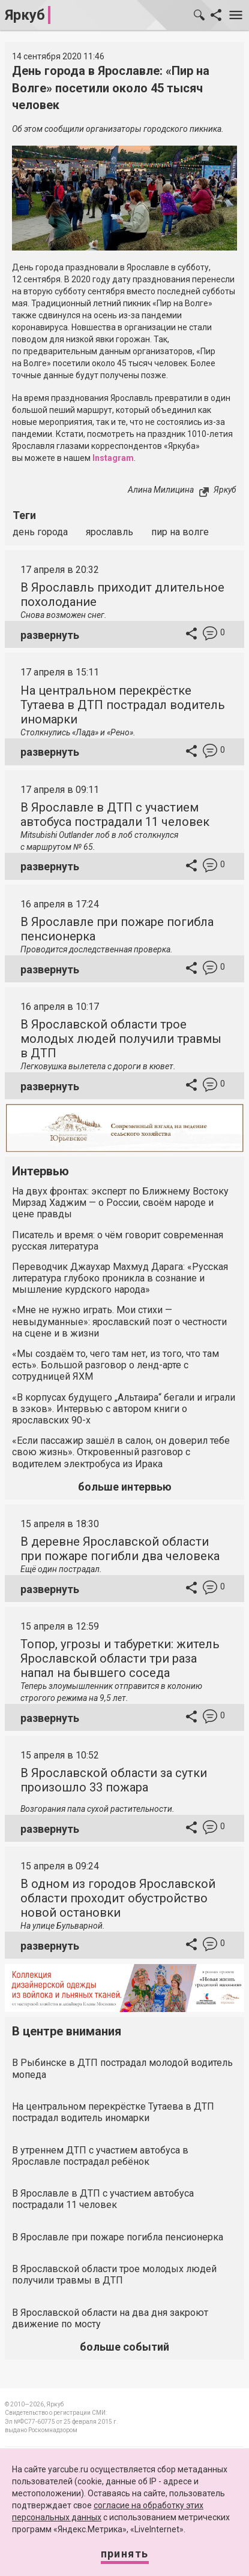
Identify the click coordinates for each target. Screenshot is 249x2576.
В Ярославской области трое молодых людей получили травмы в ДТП (120, 1038)
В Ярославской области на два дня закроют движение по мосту (110, 2318)
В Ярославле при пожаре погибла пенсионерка (117, 2237)
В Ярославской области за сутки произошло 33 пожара (113, 1780)
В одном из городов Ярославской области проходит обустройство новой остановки (117, 1898)
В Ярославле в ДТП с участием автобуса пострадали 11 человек (114, 814)
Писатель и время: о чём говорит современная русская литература (117, 1240)
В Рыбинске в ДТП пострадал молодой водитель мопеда (122, 2068)
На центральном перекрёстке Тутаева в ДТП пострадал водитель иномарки (122, 704)
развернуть (49, 635)
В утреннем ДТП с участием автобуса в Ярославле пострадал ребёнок (100, 2155)
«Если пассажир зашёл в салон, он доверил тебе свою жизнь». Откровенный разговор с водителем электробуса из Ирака (121, 1452)
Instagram (113, 458)
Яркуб (25, 15)
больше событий (124, 2346)
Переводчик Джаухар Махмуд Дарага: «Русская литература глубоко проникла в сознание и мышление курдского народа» (120, 1278)
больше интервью (125, 1486)
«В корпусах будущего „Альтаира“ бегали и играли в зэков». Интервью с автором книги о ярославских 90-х (123, 1409)
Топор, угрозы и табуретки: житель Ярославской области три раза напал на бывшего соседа (120, 1658)
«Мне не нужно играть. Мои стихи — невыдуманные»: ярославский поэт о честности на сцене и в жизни (119, 1321)
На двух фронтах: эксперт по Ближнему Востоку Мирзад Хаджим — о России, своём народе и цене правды (120, 1203)
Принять (125, 2553)
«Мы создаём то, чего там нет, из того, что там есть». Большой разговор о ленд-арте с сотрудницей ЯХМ (115, 1365)
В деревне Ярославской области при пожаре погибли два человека (120, 1548)
